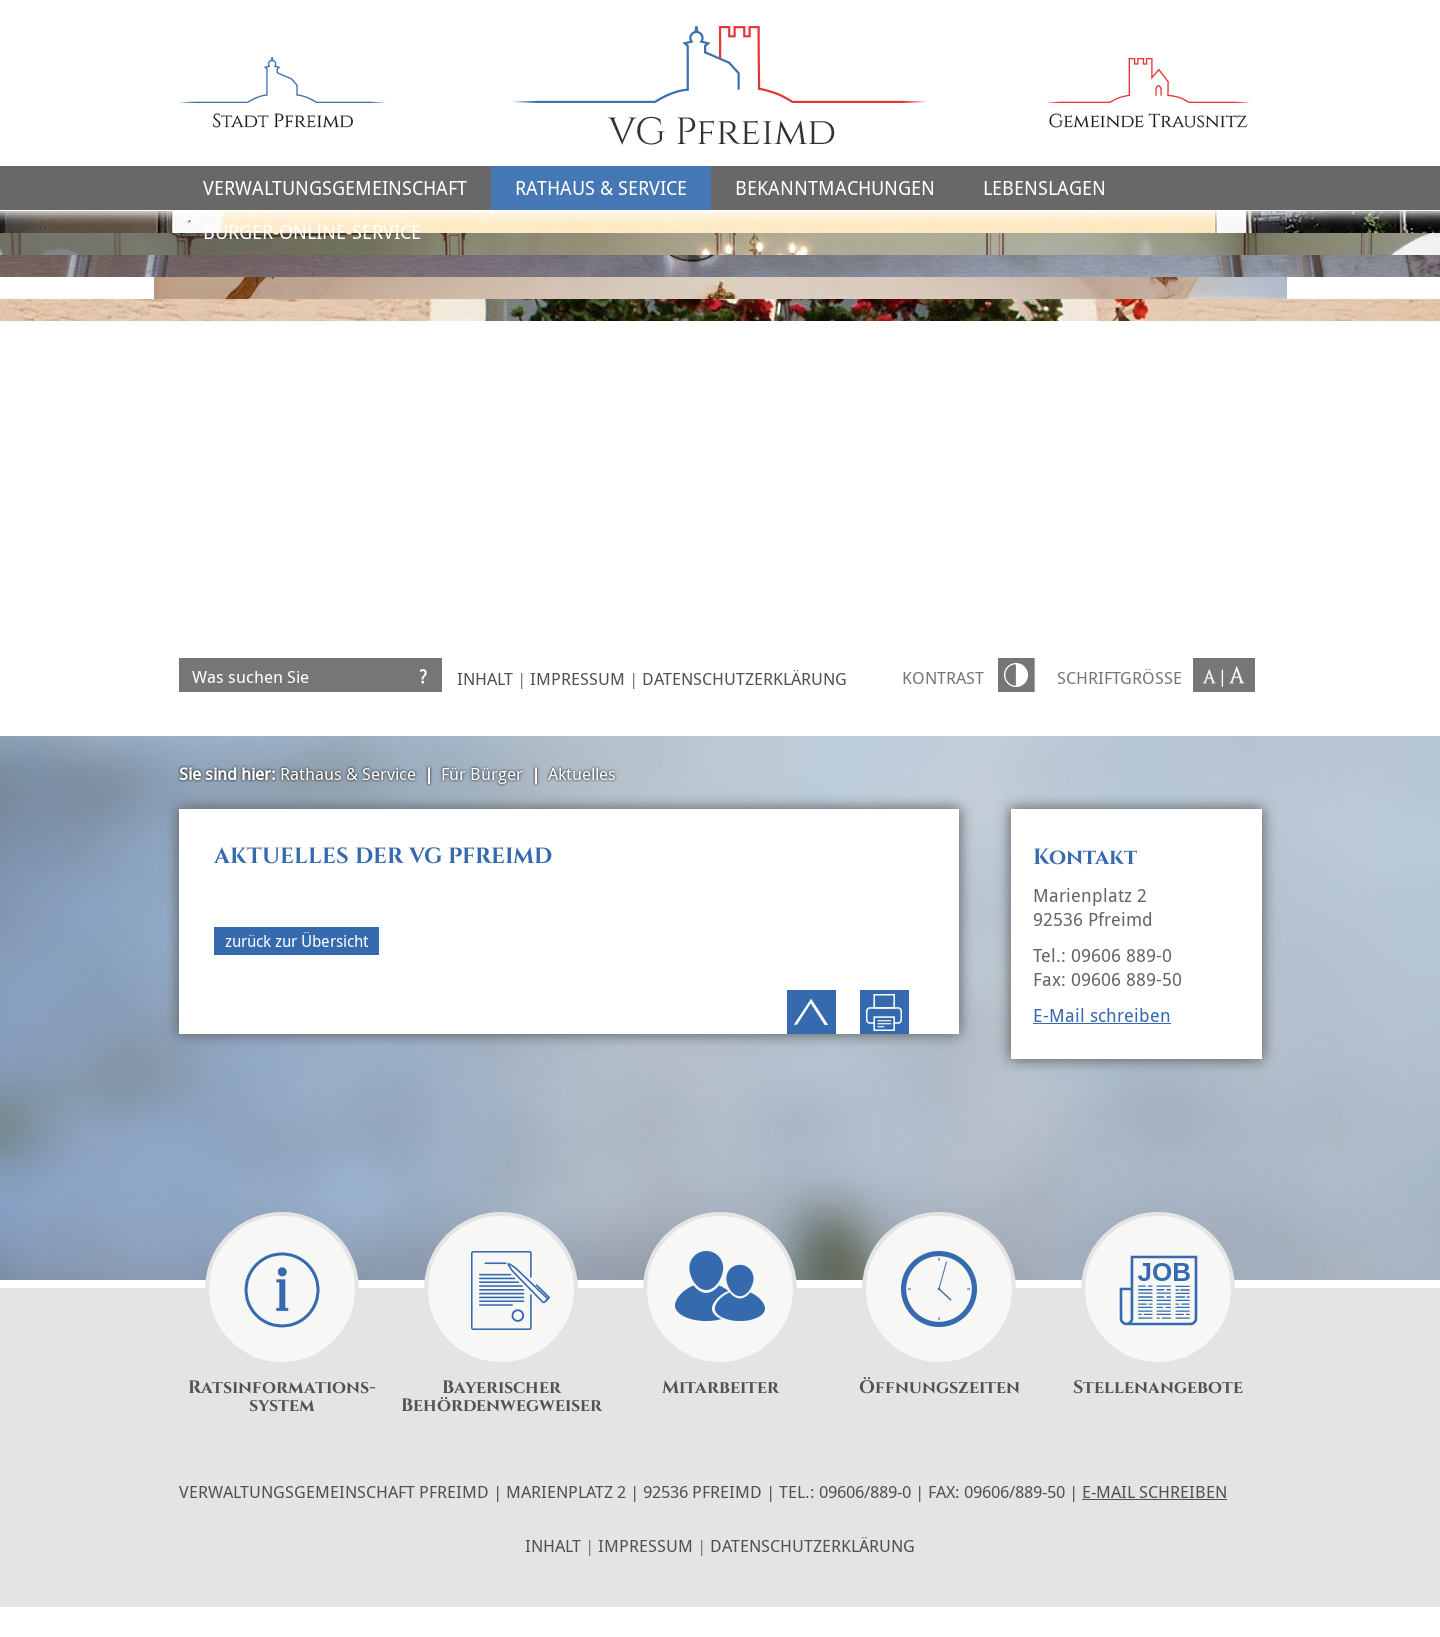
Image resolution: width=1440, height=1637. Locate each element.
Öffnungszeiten (939, 1388)
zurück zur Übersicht (296, 941)
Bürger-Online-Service (312, 232)
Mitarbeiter (720, 1388)
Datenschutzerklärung (744, 678)
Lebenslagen (1044, 188)
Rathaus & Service (601, 188)
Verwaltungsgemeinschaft (335, 188)
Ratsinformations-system (282, 1397)
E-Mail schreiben (1102, 1015)
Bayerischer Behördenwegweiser (501, 1397)
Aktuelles (582, 773)
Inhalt (485, 678)
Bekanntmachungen (835, 188)
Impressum (577, 678)
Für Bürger (482, 773)
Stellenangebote (1158, 1388)
